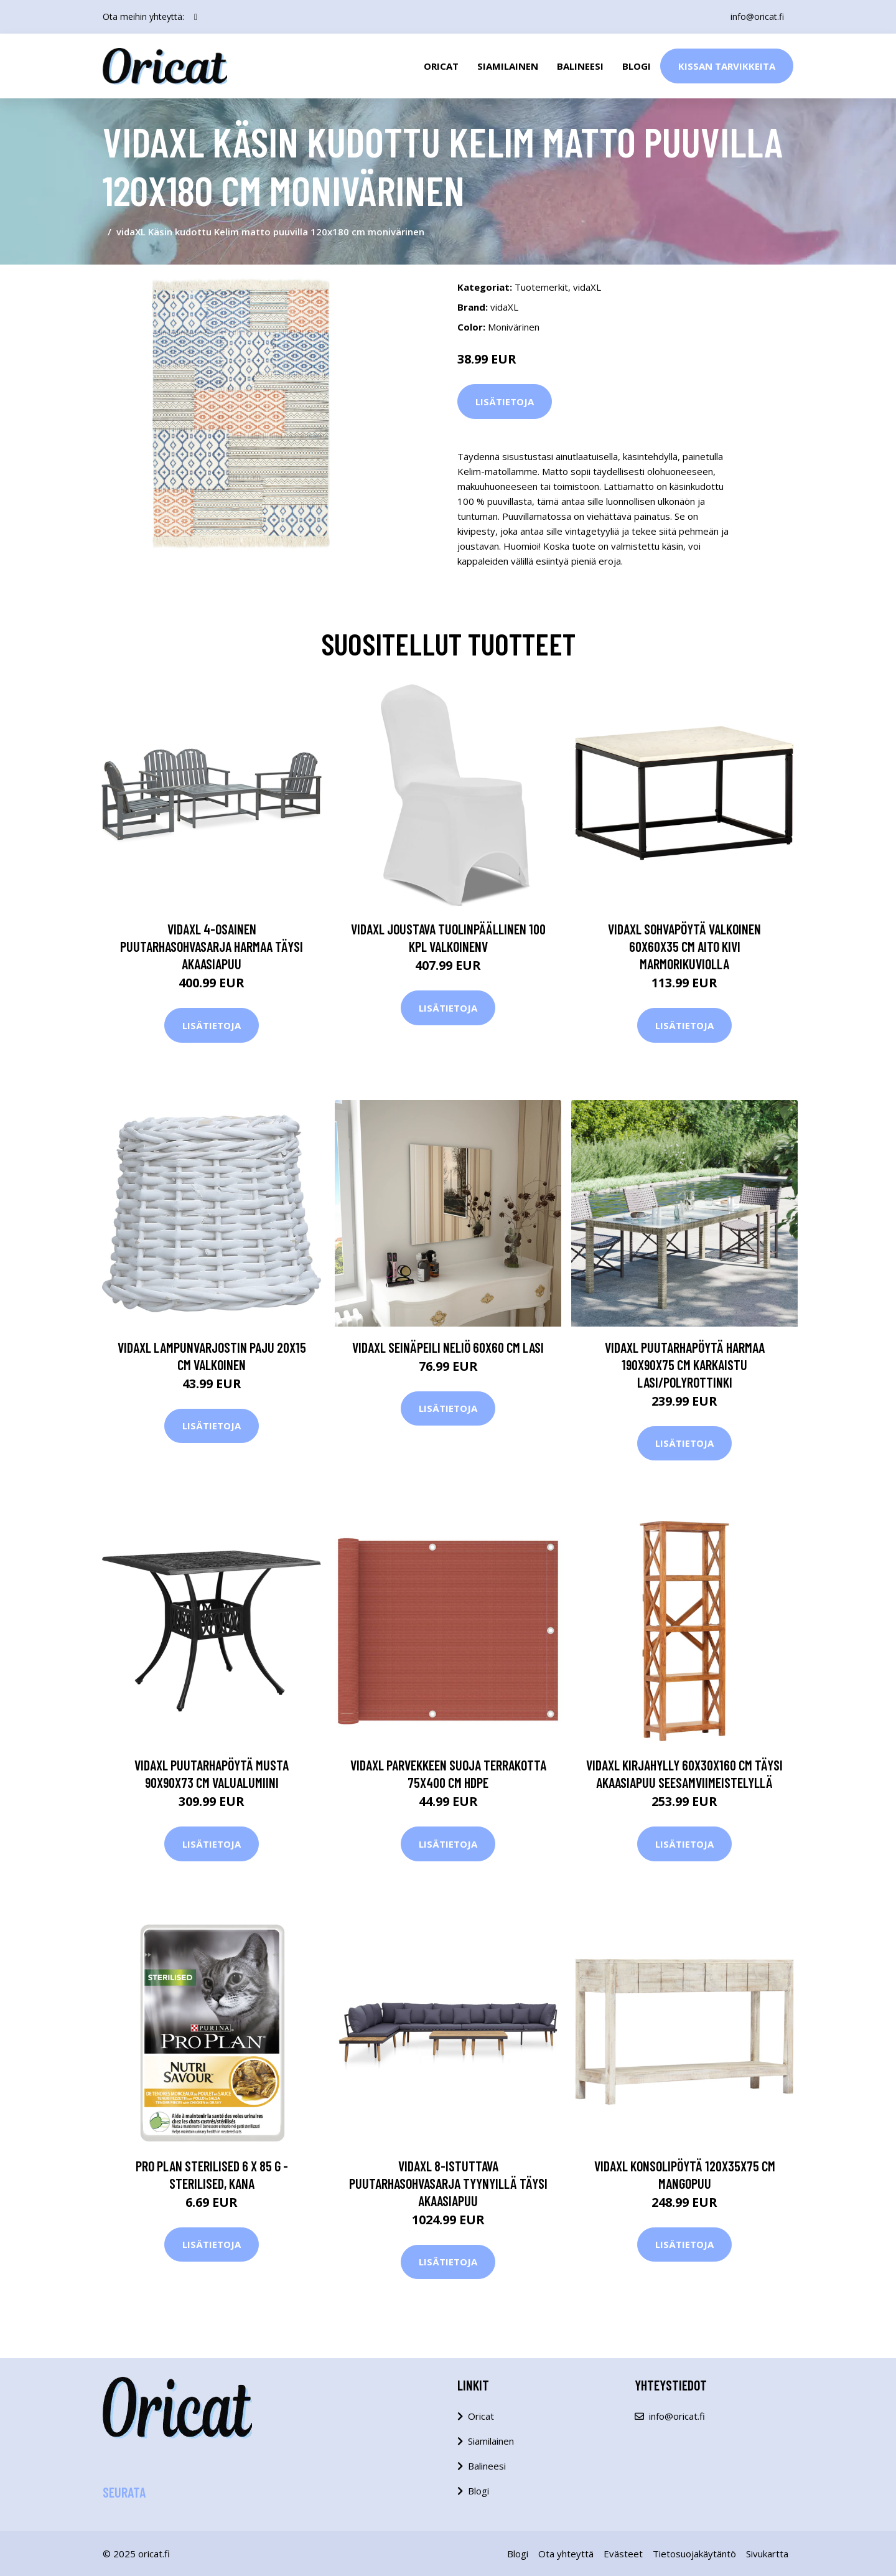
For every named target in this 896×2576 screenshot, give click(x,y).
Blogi (636, 66)
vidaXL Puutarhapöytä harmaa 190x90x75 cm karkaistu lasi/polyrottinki (685, 1364)
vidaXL (587, 287)
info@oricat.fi (756, 16)
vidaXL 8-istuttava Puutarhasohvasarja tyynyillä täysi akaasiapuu (448, 2183)
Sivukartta (767, 2553)
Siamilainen (507, 66)
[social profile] (195, 17)
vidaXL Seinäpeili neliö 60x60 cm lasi (448, 1347)
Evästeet (623, 2553)
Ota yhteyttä (566, 2553)
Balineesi (580, 66)
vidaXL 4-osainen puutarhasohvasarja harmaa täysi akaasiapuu (211, 946)
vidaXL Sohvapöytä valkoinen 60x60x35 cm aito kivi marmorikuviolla (684, 946)
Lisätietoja (504, 401)
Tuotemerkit (541, 287)
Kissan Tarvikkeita (726, 66)
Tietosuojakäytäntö (694, 2553)
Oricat (441, 66)
